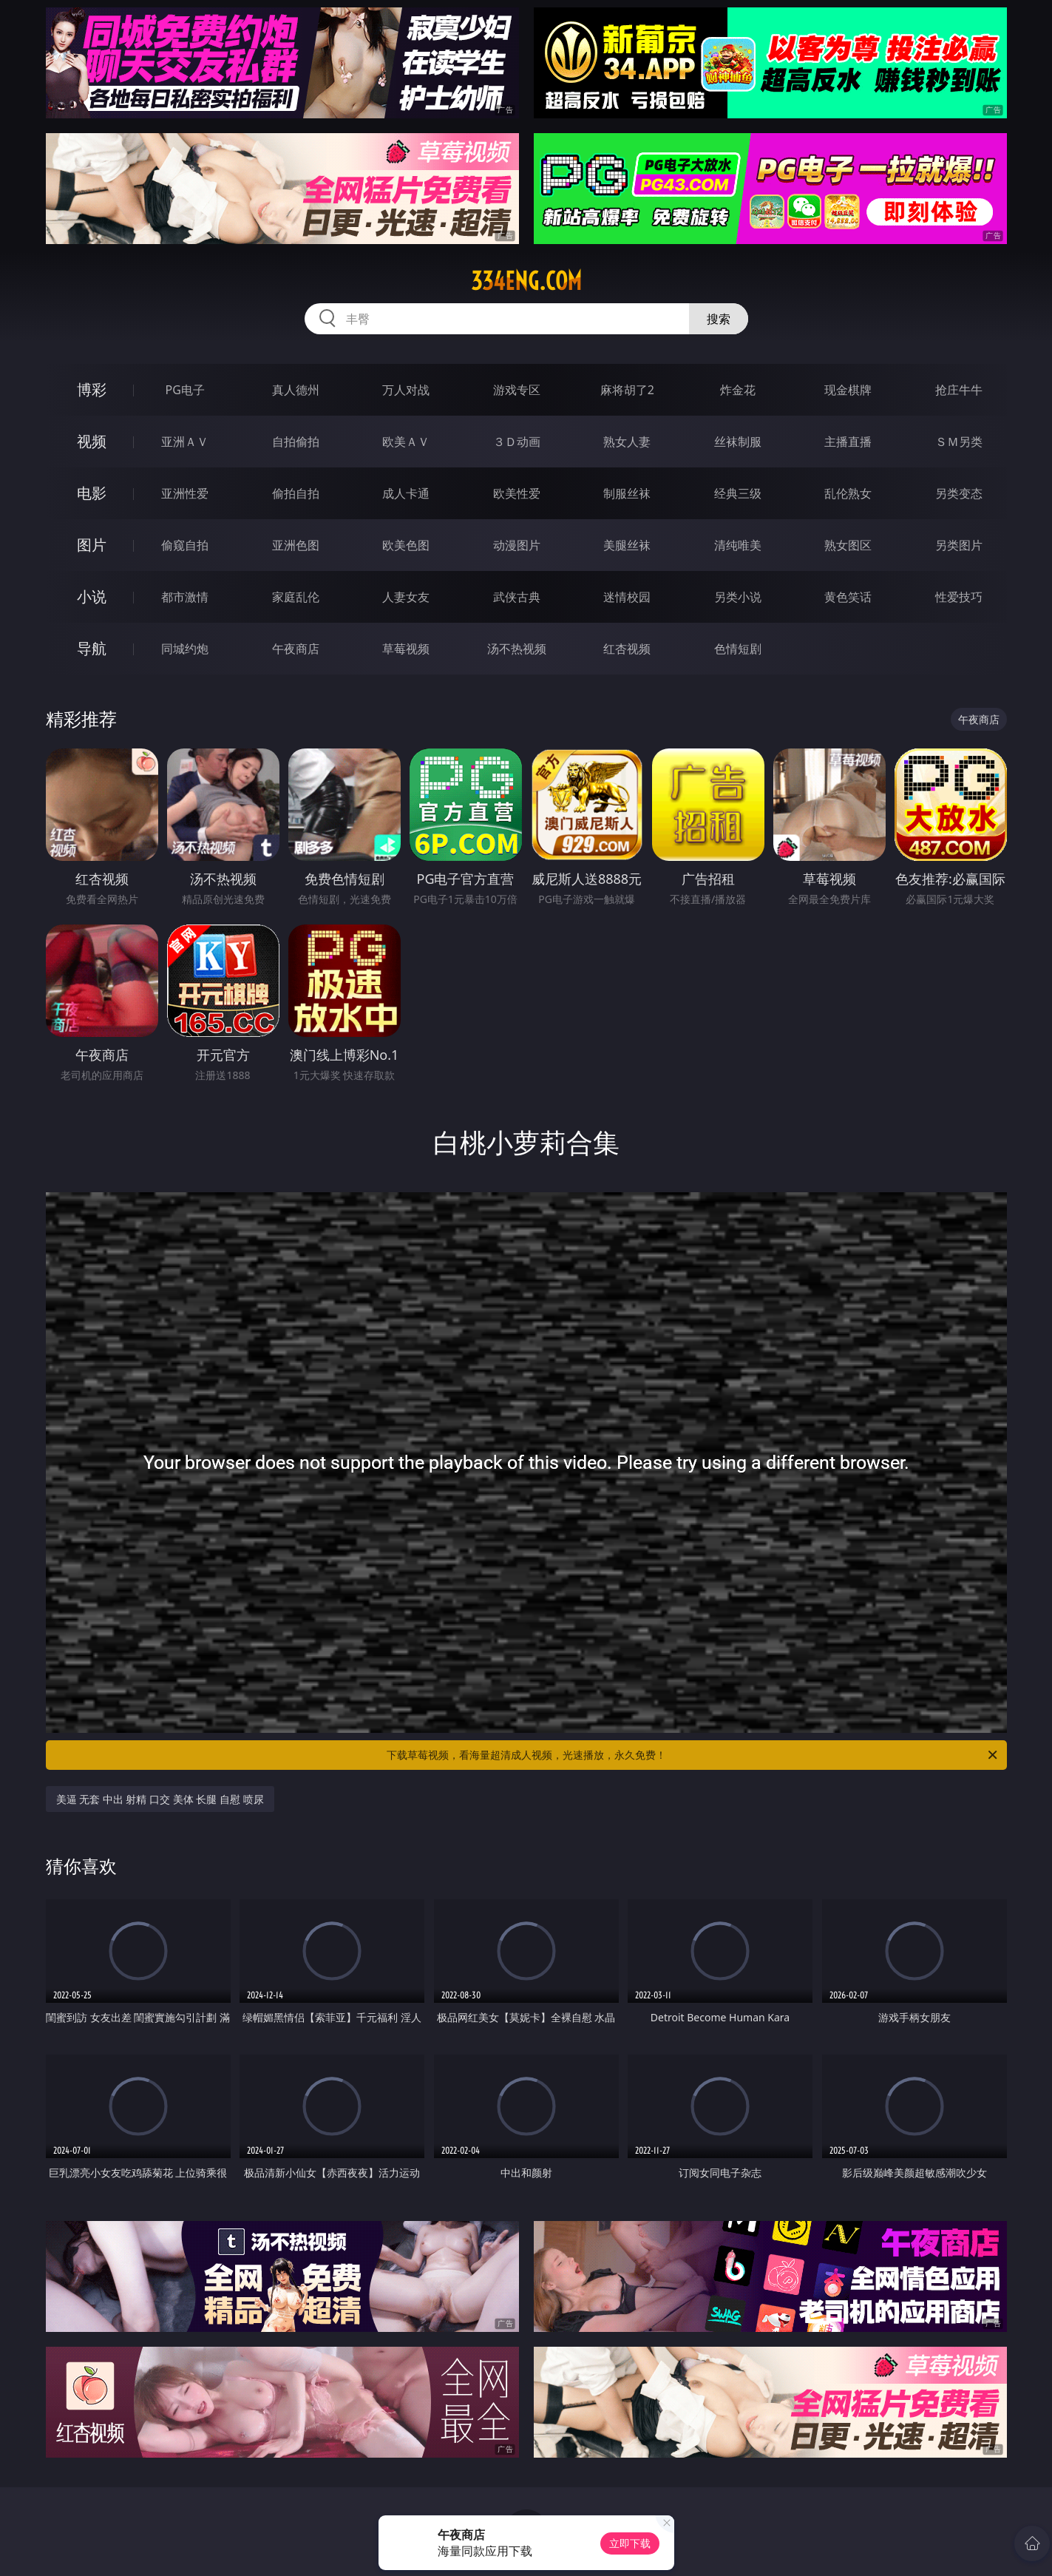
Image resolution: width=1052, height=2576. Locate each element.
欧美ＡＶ (406, 441)
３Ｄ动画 (516, 441)
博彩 (91, 389)
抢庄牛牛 (959, 390)
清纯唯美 (737, 545)
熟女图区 (848, 545)
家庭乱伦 (295, 597)
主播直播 (848, 441)
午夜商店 (295, 648)
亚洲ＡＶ (184, 441)
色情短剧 (737, 648)
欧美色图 (406, 545)
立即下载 (630, 2543)
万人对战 (406, 390)
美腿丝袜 (627, 545)
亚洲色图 (295, 545)
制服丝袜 (627, 493)
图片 (91, 545)
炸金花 (738, 390)
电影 (91, 493)
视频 (91, 441)
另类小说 (737, 597)
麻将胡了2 (627, 390)
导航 (91, 648)
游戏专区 (516, 390)
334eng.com (526, 281)
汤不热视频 (516, 648)
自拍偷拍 (295, 441)
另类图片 (959, 545)
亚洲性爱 (184, 493)
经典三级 (737, 493)
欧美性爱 (516, 493)
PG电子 (185, 390)
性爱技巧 (959, 597)
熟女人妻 (627, 441)
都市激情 (184, 597)
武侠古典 (516, 597)
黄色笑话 (848, 597)
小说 (91, 596)
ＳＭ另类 (959, 441)
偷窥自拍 (184, 545)
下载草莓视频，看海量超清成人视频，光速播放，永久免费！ (693, 1755)
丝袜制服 (737, 441)
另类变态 (959, 493)
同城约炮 (184, 648)
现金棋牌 (848, 390)
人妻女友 (406, 597)
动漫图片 (516, 545)
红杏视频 (627, 648)
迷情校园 (627, 597)
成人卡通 (406, 493)
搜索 (718, 319)
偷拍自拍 (295, 493)
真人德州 (295, 390)
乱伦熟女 (848, 493)
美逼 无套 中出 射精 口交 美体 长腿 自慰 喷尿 (160, 1799)
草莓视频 (406, 648)
